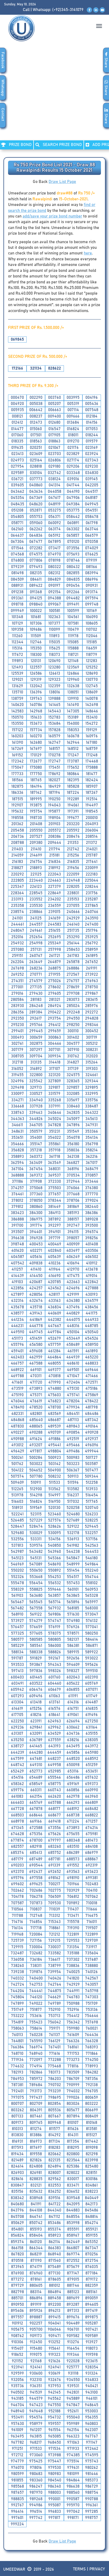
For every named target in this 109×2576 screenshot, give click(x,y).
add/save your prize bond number (52, 216)
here (88, 253)
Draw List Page (62, 182)
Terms (79, 2569)
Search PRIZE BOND (58, 145)
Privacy (97, 2569)
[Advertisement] (54, 96)
